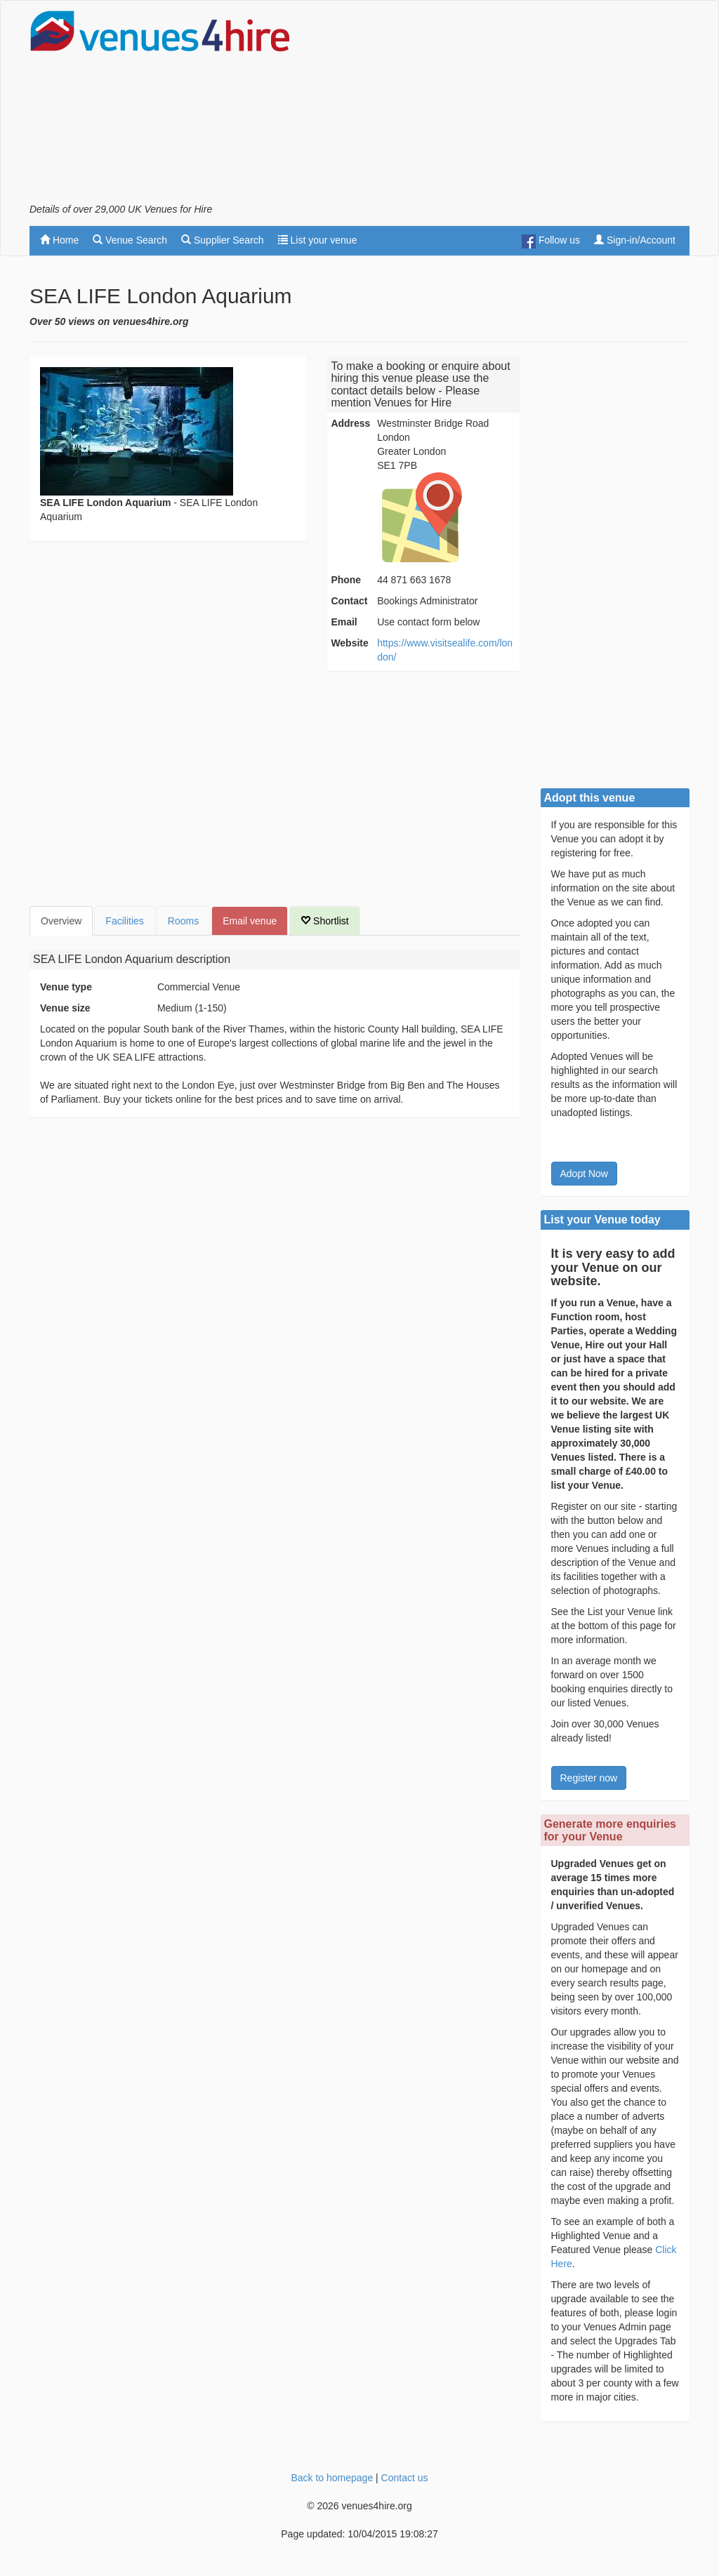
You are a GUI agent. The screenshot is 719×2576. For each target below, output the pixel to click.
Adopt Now (584, 1173)
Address (350, 423)
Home (59, 240)
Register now (589, 1778)
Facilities (124, 921)
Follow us (551, 241)
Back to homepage (332, 2477)
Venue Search (130, 240)
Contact (349, 600)
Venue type (66, 986)
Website (349, 643)
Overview (61, 921)
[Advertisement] (525, 106)
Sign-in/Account (634, 240)
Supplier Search (222, 240)
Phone (346, 579)
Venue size (65, 1008)
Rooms (183, 921)
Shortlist (324, 921)
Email (344, 622)
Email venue (250, 921)
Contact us (404, 2477)
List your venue (317, 240)
